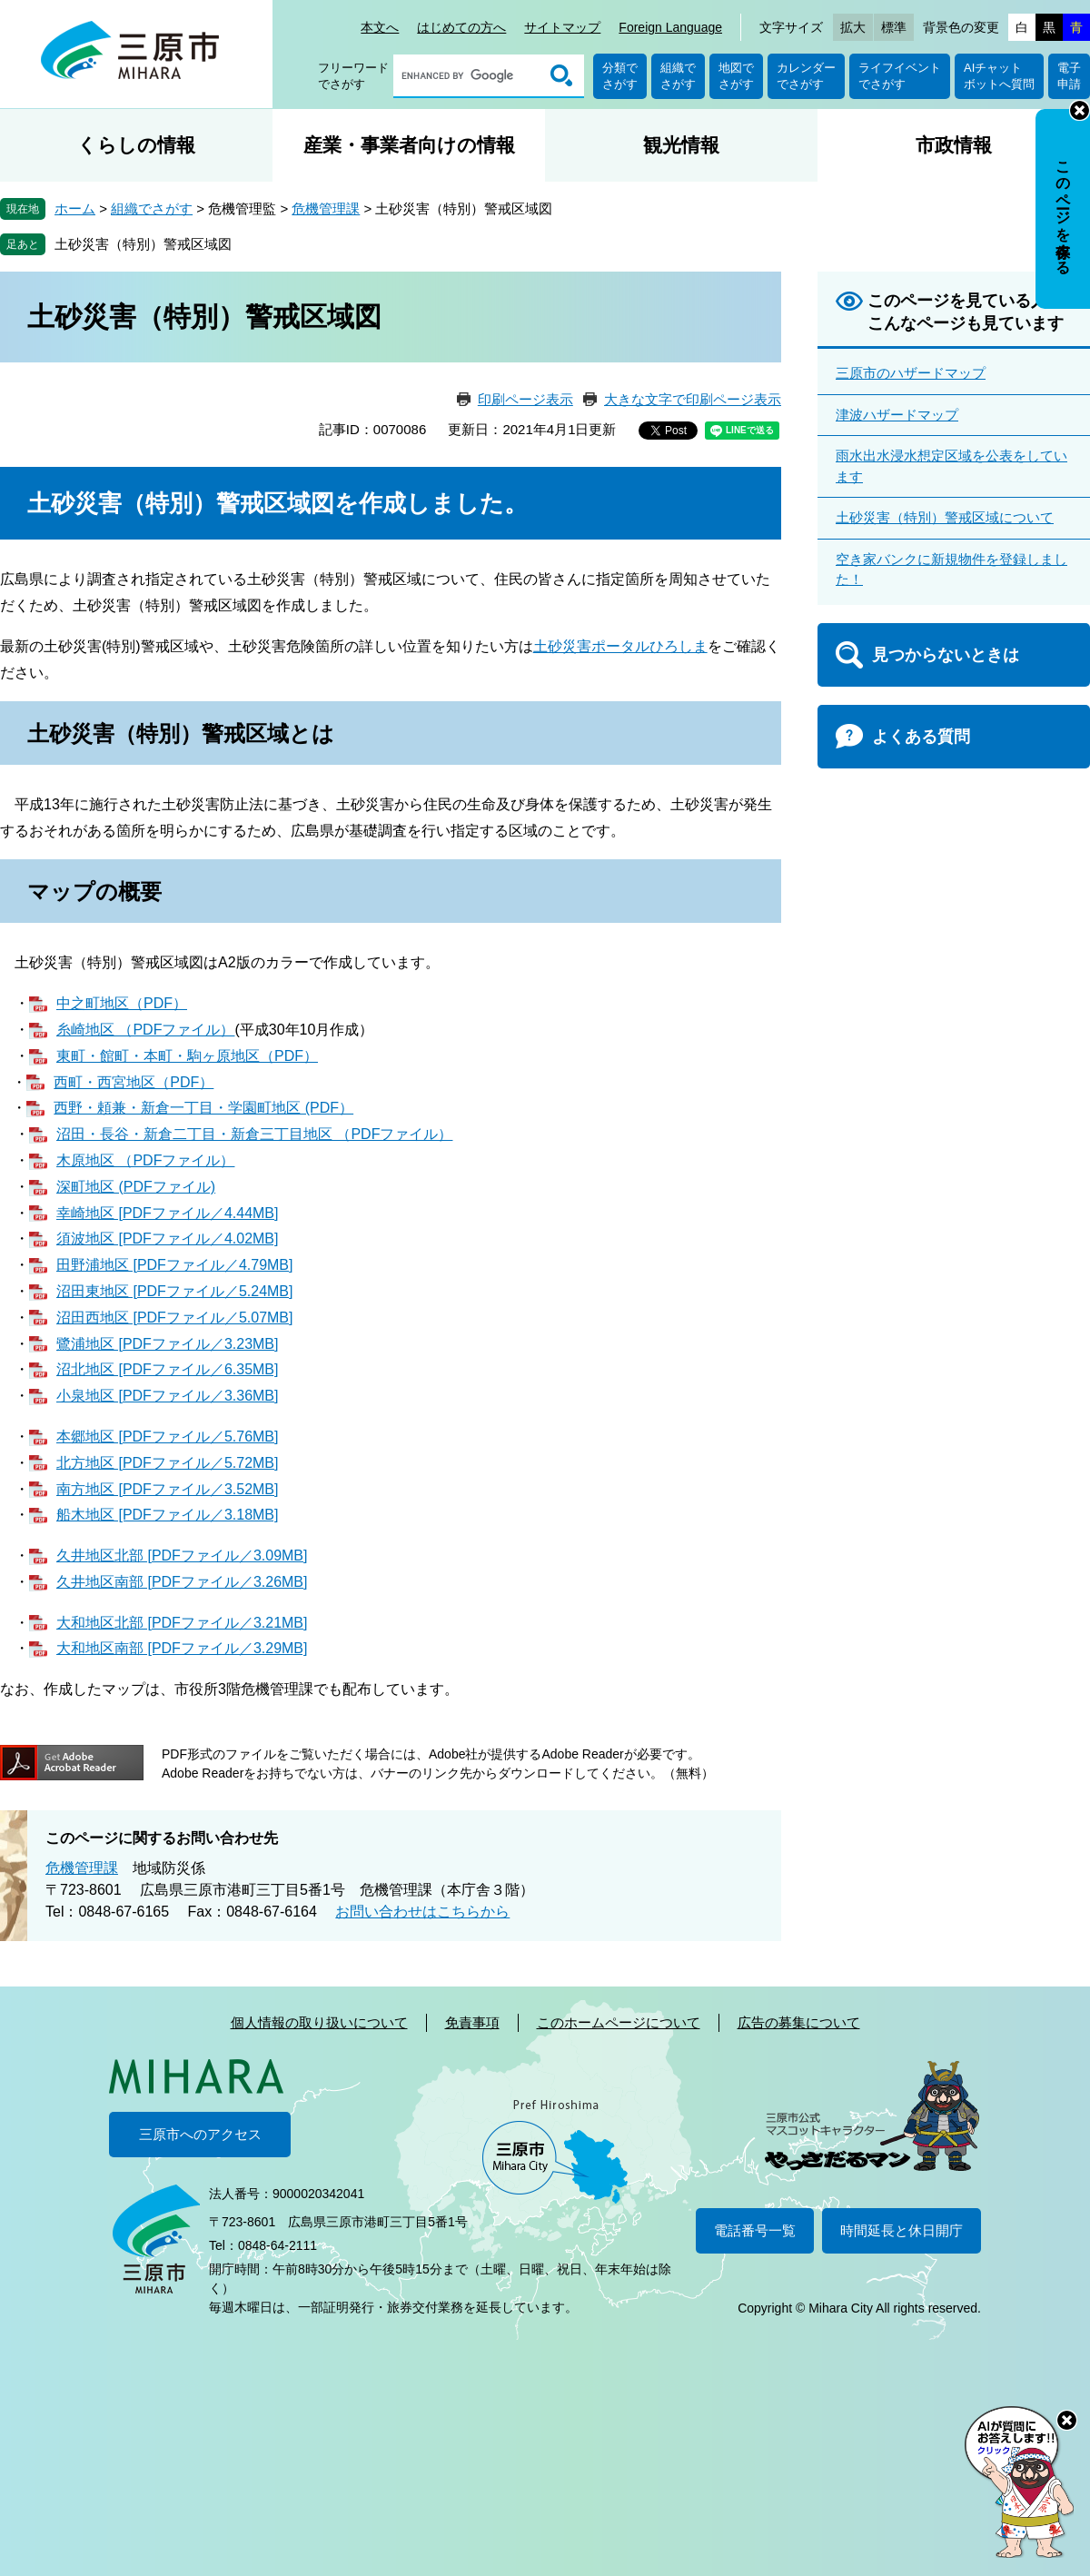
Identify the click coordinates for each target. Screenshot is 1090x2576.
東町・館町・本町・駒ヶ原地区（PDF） (187, 1056)
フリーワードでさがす (353, 76)
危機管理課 (326, 208)
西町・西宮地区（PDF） (133, 1082)
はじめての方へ (461, 27)
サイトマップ (562, 27)
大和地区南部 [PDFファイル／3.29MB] (181, 1648)
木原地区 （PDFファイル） (145, 1160)
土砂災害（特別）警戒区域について (945, 517)
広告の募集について (799, 2022)
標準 (894, 27)
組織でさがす (678, 76)
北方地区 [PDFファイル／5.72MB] (167, 1463)
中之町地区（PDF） (121, 1003)
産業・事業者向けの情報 (409, 144)
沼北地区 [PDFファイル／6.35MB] (167, 1369)
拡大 (853, 27)
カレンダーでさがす (806, 76)
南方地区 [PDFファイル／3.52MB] (167, 1489)
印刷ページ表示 (525, 399)
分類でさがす (620, 76)
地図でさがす (736, 76)
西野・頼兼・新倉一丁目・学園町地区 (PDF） (203, 1107)
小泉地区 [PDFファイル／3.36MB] (167, 1395)
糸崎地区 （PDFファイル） (145, 1029)
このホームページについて (618, 2022)
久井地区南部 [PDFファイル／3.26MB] (181, 1582)
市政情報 (954, 144)
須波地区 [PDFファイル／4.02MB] (167, 1238)
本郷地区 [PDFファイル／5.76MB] (167, 1436)
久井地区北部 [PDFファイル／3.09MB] (181, 1555)
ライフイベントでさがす (899, 76)
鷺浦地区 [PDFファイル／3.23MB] (167, 1344)
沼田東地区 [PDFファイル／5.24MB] (174, 1291)
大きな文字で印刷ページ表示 (692, 399)
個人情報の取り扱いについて (319, 2022)
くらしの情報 (136, 144)
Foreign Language (670, 27)
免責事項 (472, 2022)
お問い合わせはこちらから (422, 1911)
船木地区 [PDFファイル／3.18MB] (167, 1514)
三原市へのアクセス (200, 2134)
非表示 (1079, 110)
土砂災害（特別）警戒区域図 (143, 244)
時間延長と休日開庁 (901, 2230)
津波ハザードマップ (897, 414)
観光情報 (681, 144)
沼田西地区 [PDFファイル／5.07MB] (174, 1317)
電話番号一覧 (755, 2230)
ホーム (74, 208)
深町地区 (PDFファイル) (135, 1186)
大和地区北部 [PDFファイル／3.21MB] (181, 1622)
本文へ (380, 27)
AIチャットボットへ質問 (999, 76)
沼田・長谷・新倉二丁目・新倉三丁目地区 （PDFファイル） (254, 1134)
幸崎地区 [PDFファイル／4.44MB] (167, 1213)
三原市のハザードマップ (911, 373)
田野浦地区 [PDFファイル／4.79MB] (174, 1265)
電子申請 (1069, 76)
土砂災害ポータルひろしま (620, 646)
